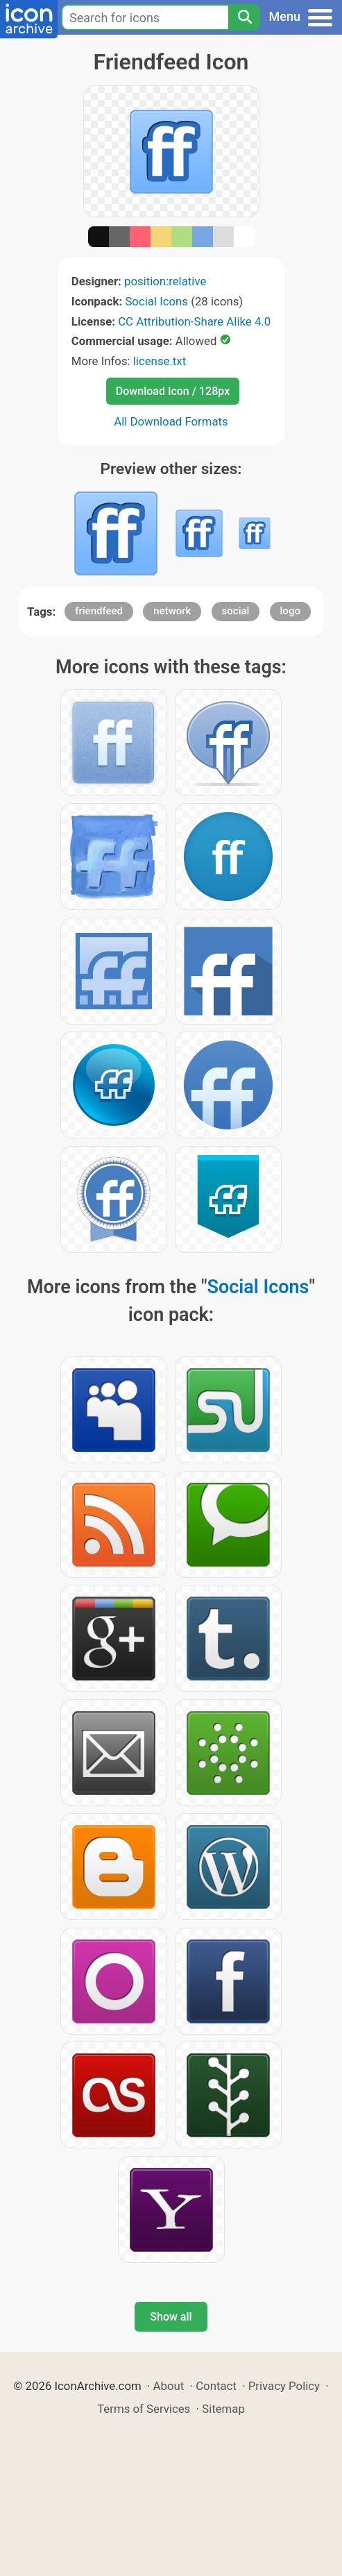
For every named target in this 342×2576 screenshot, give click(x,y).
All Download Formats (171, 421)
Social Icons (156, 301)
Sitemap (223, 2409)
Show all (170, 2316)
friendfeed (99, 611)
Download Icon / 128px (173, 391)
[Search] (244, 17)
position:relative (165, 281)
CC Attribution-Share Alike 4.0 (194, 321)
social (236, 611)
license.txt (159, 361)
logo (290, 611)
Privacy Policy (284, 2386)
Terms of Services (143, 2409)
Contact (216, 2386)
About (169, 2386)
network (172, 611)
